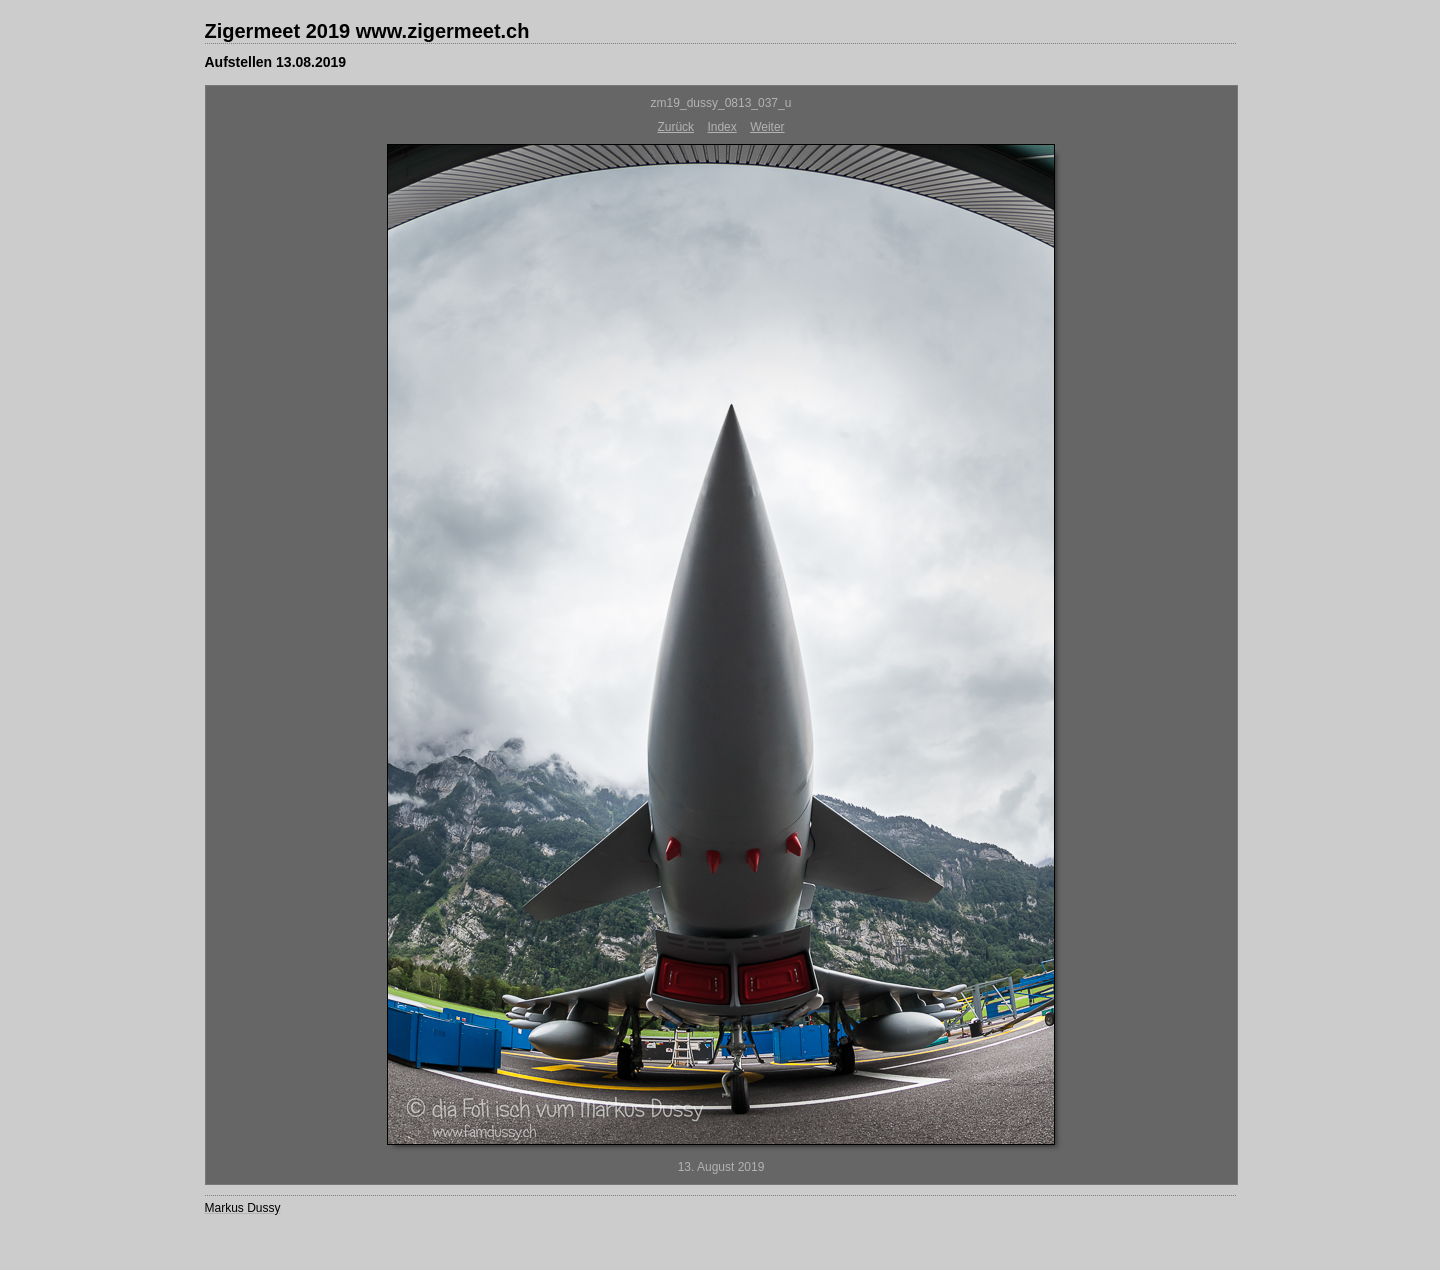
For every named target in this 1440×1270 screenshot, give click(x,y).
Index (721, 127)
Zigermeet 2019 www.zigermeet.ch (367, 31)
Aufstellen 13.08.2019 (276, 62)
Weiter (767, 127)
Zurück (675, 127)
